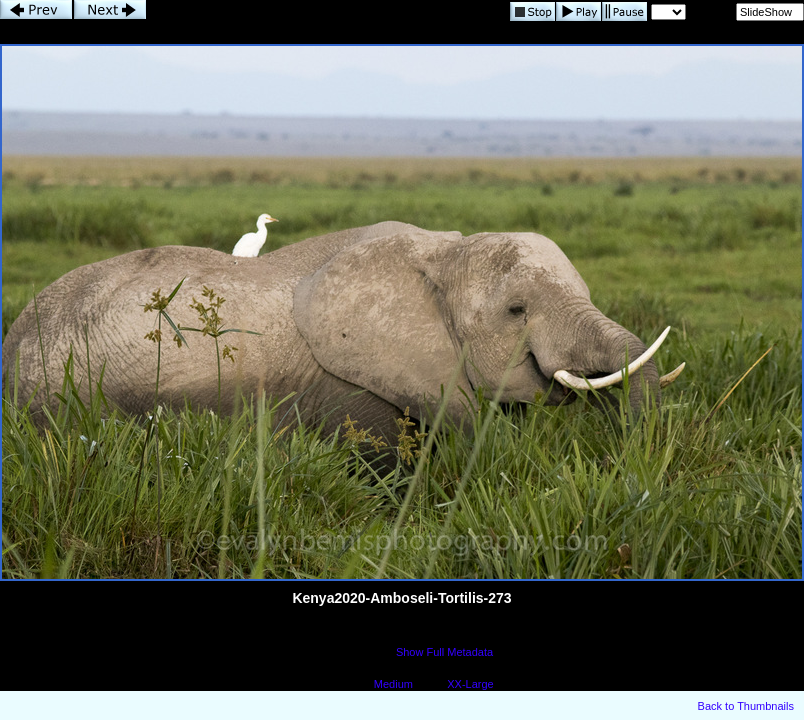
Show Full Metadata (444, 652)
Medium (393, 684)
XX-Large (470, 684)
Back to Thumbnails (746, 706)
